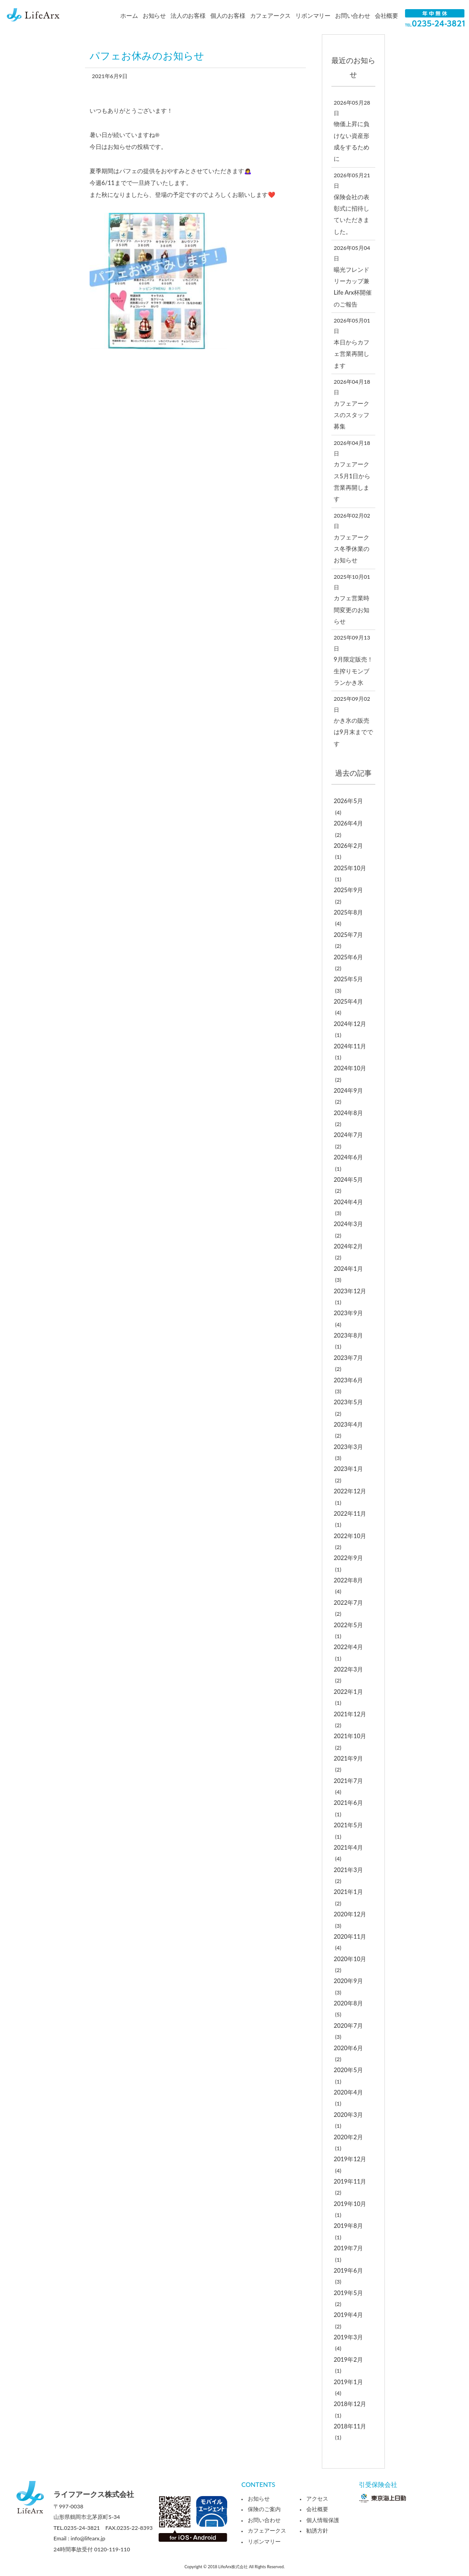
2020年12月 (350, 1914)
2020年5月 (348, 2069)
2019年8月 (348, 2225)
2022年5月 (348, 1625)
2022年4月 (348, 1646)
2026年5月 (348, 800)
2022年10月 (350, 1535)
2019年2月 (348, 2359)
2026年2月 (348, 845)
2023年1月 (348, 1468)
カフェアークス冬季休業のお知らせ (351, 549)
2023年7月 (348, 1357)
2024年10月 (350, 1068)
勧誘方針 (317, 2530)
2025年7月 (348, 934)
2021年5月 (348, 1825)
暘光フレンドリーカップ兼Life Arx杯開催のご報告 (353, 287)
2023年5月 (348, 1402)
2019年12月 (350, 2159)
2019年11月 (350, 2181)
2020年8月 (348, 2003)
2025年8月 (348, 912)
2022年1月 (348, 1691)
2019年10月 (350, 2203)
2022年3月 (348, 1669)
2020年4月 (348, 2092)
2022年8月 (348, 1580)
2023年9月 (348, 1313)
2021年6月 (348, 1802)
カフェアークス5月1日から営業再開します (352, 481)
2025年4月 (348, 1001)
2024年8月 (348, 1112)
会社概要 (386, 15)
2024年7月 (348, 1134)
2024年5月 (348, 1179)
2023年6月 (348, 1380)
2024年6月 (348, 1157)
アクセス (317, 2498)
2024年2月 (348, 1246)
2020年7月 (348, 2025)
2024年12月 (350, 1023)
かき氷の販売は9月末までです (353, 732)
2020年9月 (348, 1980)
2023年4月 (348, 1424)
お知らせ (154, 15)
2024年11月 (350, 1046)
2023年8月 (348, 1335)
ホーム (129, 15)
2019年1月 (348, 2382)
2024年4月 (348, 1202)
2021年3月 (348, 1869)
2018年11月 (350, 2426)
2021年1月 (348, 1891)
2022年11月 (350, 1513)
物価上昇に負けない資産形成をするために (351, 141)
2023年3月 (348, 1446)
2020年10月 (350, 1958)
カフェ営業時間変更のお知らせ (351, 609)
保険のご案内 (264, 2509)
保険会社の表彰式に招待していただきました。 (351, 214)
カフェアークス (270, 15)
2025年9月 (348, 890)
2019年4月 (348, 2314)
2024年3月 (348, 1223)
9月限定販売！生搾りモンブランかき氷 (353, 671)
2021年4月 (348, 1847)
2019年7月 (348, 2248)
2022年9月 (348, 1557)
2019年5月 (348, 2292)
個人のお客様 (227, 15)
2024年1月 (348, 1268)
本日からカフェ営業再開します (351, 354)
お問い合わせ (352, 15)
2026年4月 (348, 823)
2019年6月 (348, 2270)
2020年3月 (348, 2114)
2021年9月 (348, 1758)
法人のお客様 (188, 15)
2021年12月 (350, 1714)
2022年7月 (348, 1602)
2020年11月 (350, 1936)
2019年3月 (348, 2337)
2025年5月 (348, 979)
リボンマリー (312, 15)
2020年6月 (348, 2048)
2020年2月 (348, 2137)
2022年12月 (350, 1491)
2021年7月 (348, 1780)
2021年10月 (350, 1736)
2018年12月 (350, 2403)
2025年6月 (348, 957)
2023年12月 (350, 1291)
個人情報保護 (322, 2520)
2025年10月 (350, 868)
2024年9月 (348, 1090)
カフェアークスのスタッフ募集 (351, 415)
